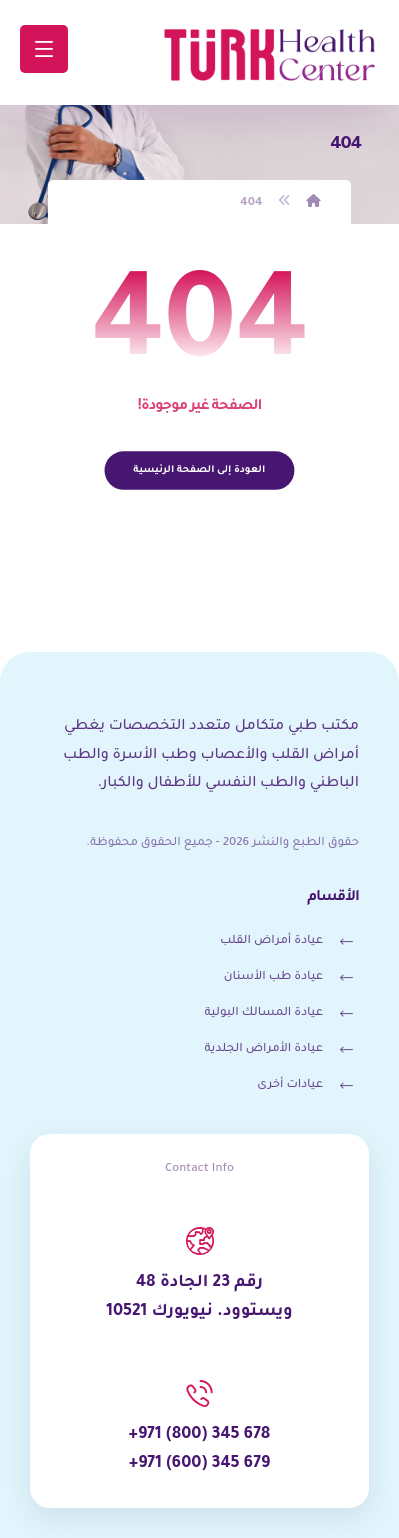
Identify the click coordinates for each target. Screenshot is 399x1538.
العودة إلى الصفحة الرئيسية (200, 469)
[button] (44, 49)
